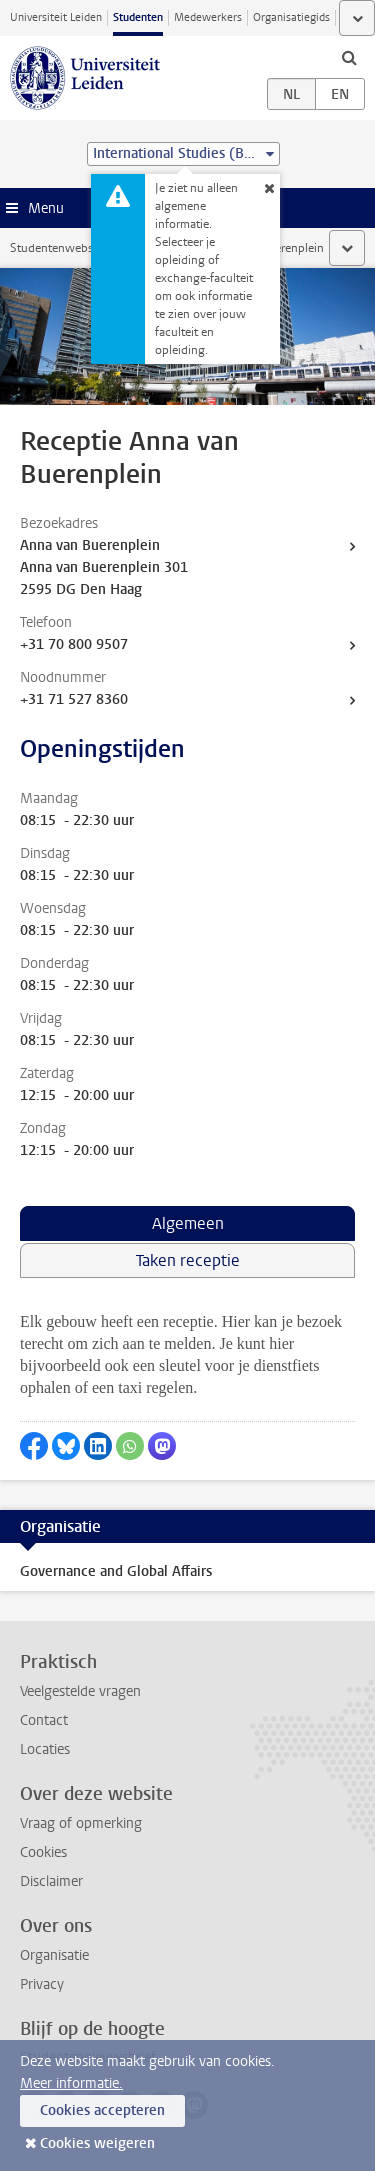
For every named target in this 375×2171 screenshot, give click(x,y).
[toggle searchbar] (349, 57)
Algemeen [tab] (188, 1223)
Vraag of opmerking (81, 1823)
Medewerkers (208, 17)
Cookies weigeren (97, 2143)
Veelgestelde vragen (80, 1691)
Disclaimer (51, 1881)
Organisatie (54, 1955)
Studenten (138, 17)
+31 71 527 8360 (74, 699)
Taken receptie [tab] (188, 1260)
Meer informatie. (71, 2083)
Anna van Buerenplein (90, 545)
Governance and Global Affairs (116, 1571)
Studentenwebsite (58, 248)
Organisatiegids (291, 17)
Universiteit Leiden (56, 17)
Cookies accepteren (102, 2110)
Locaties (45, 1749)
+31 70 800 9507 (74, 644)
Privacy (42, 1984)
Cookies (43, 1852)
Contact (44, 1720)
